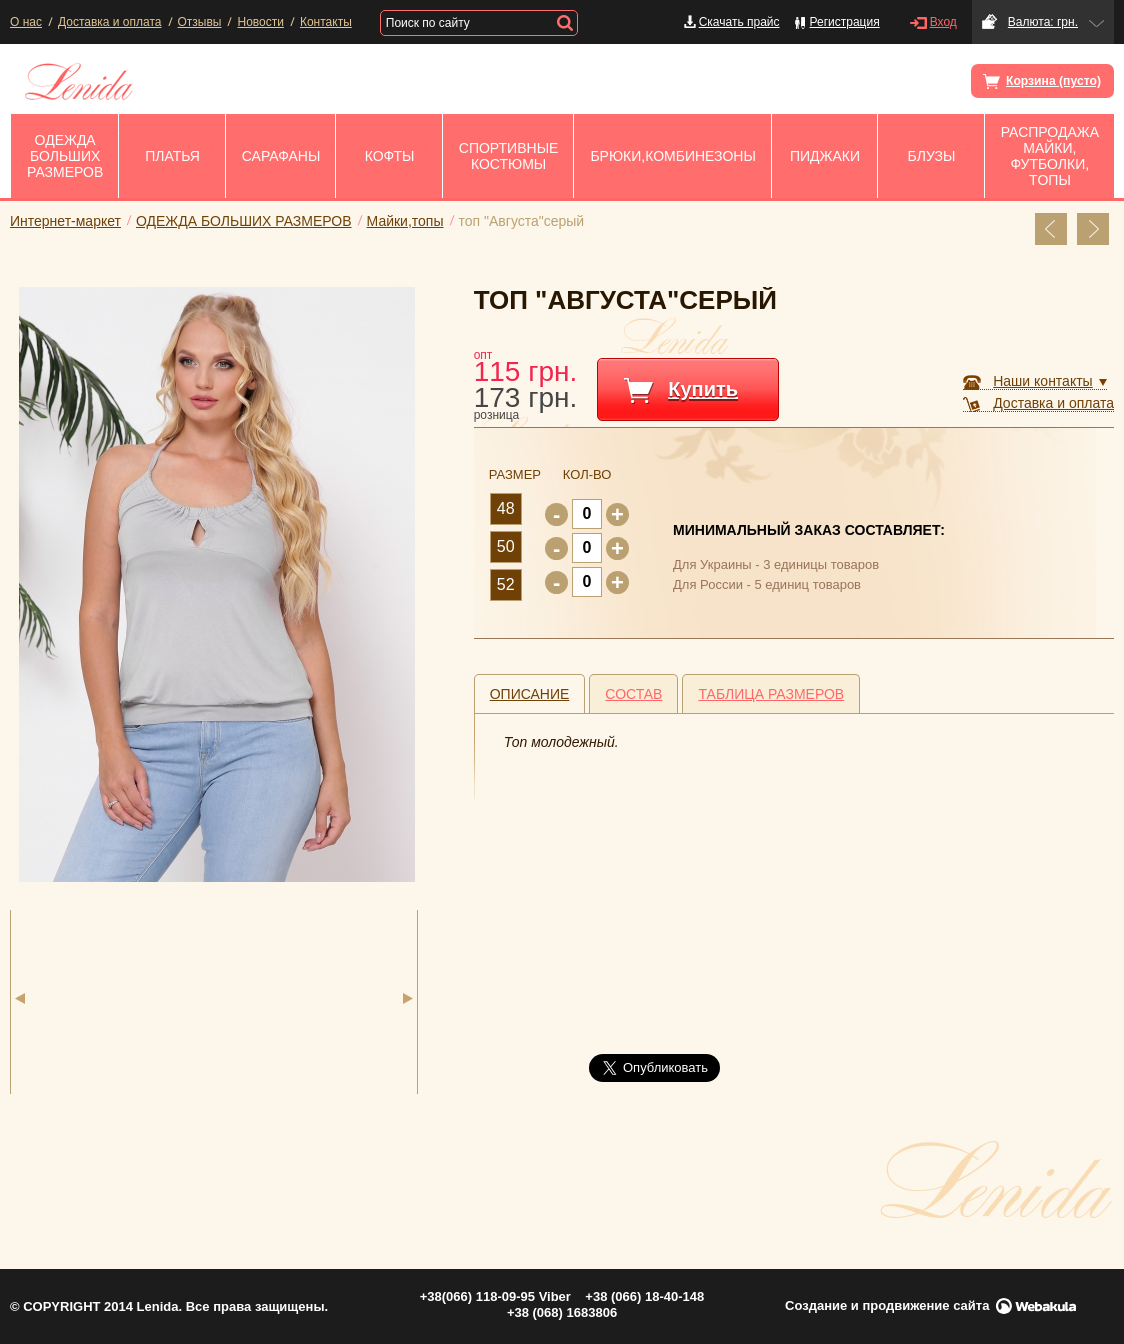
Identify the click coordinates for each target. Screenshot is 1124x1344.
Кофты (390, 156)
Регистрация (845, 22)
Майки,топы (405, 221)
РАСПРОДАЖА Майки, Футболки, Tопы (1050, 156)
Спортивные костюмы (509, 156)
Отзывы (200, 22)
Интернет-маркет (65, 221)
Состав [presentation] (633, 694)
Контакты (326, 22)
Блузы (932, 156)
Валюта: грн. (1043, 22)
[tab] (530, 693)
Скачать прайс (739, 22)
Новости (260, 22)
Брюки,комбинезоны (672, 156)
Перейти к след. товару (1093, 229)
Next (408, 998)
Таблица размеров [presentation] (771, 694)
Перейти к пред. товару (1051, 229)
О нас (26, 22)
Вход (943, 22)
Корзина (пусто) (1044, 82)
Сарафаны (281, 156)
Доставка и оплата (110, 22)
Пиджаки (825, 156)
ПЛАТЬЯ (172, 156)
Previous (20, 998)
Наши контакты (1042, 381)
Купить (703, 389)
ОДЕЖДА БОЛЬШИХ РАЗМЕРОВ (65, 156)
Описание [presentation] (530, 694)
